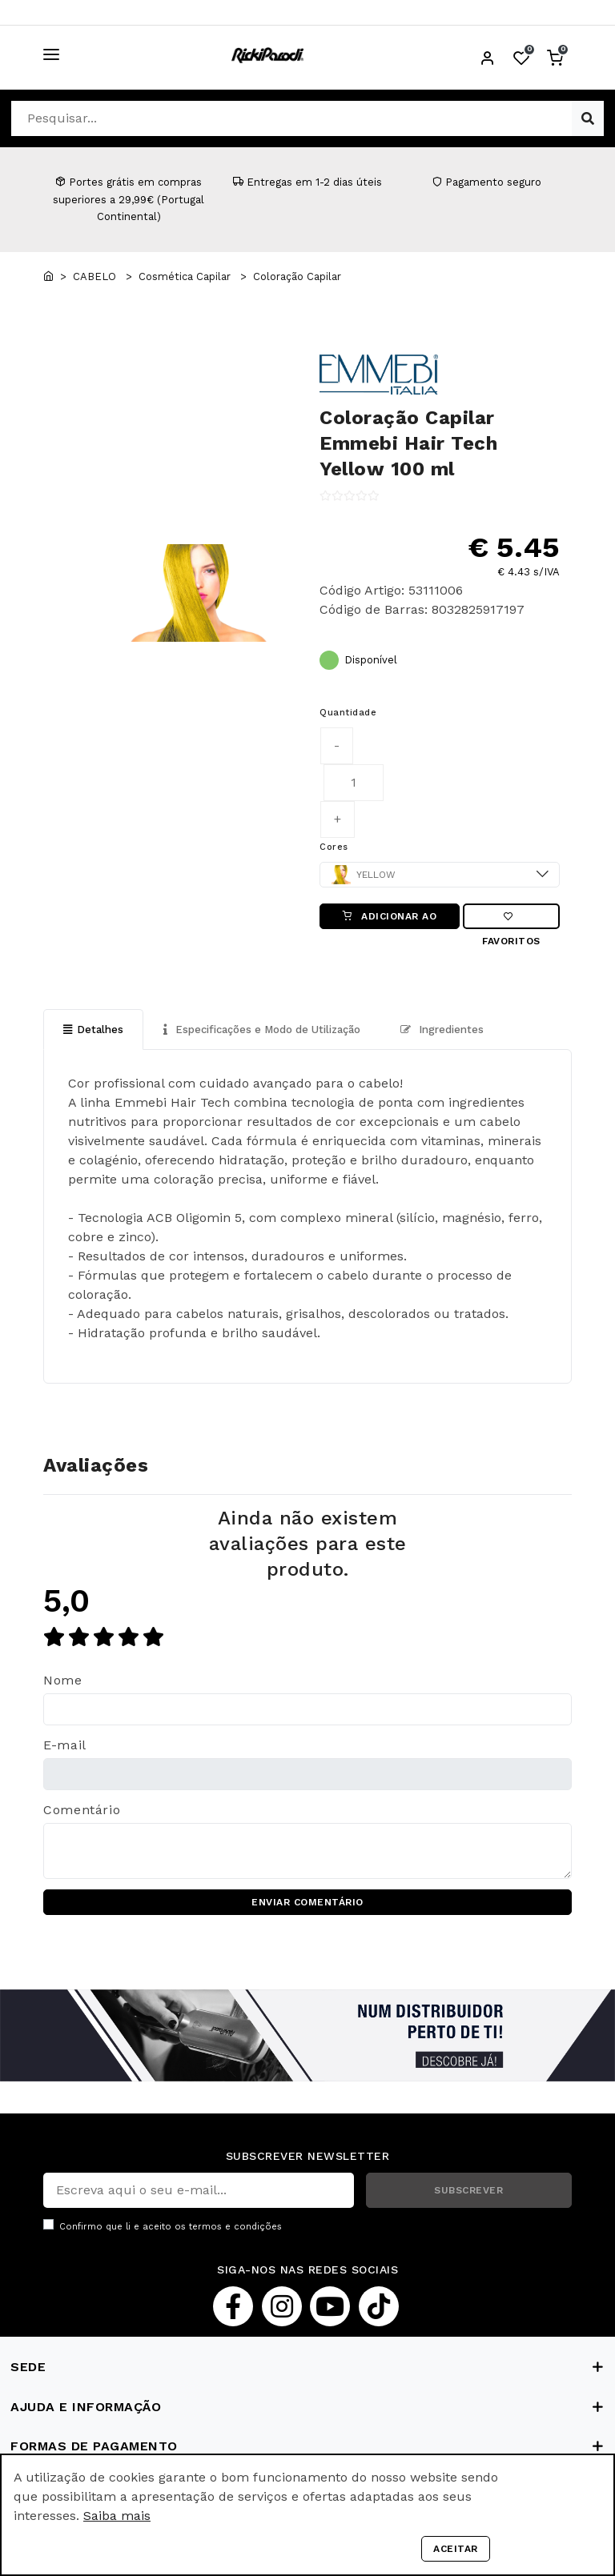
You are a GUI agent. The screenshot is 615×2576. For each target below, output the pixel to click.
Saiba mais (117, 2515)
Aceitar (455, 2548)
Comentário (81, 1809)
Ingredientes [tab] (442, 1030)
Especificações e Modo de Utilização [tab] (261, 1030)
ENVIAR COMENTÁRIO (307, 1902)
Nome (62, 1680)
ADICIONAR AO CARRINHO (390, 920)
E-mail (64, 1745)
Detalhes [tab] (93, 1030)
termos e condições (235, 2226)
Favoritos (511, 920)
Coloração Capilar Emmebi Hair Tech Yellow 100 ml (408, 443)
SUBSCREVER (468, 2190)
